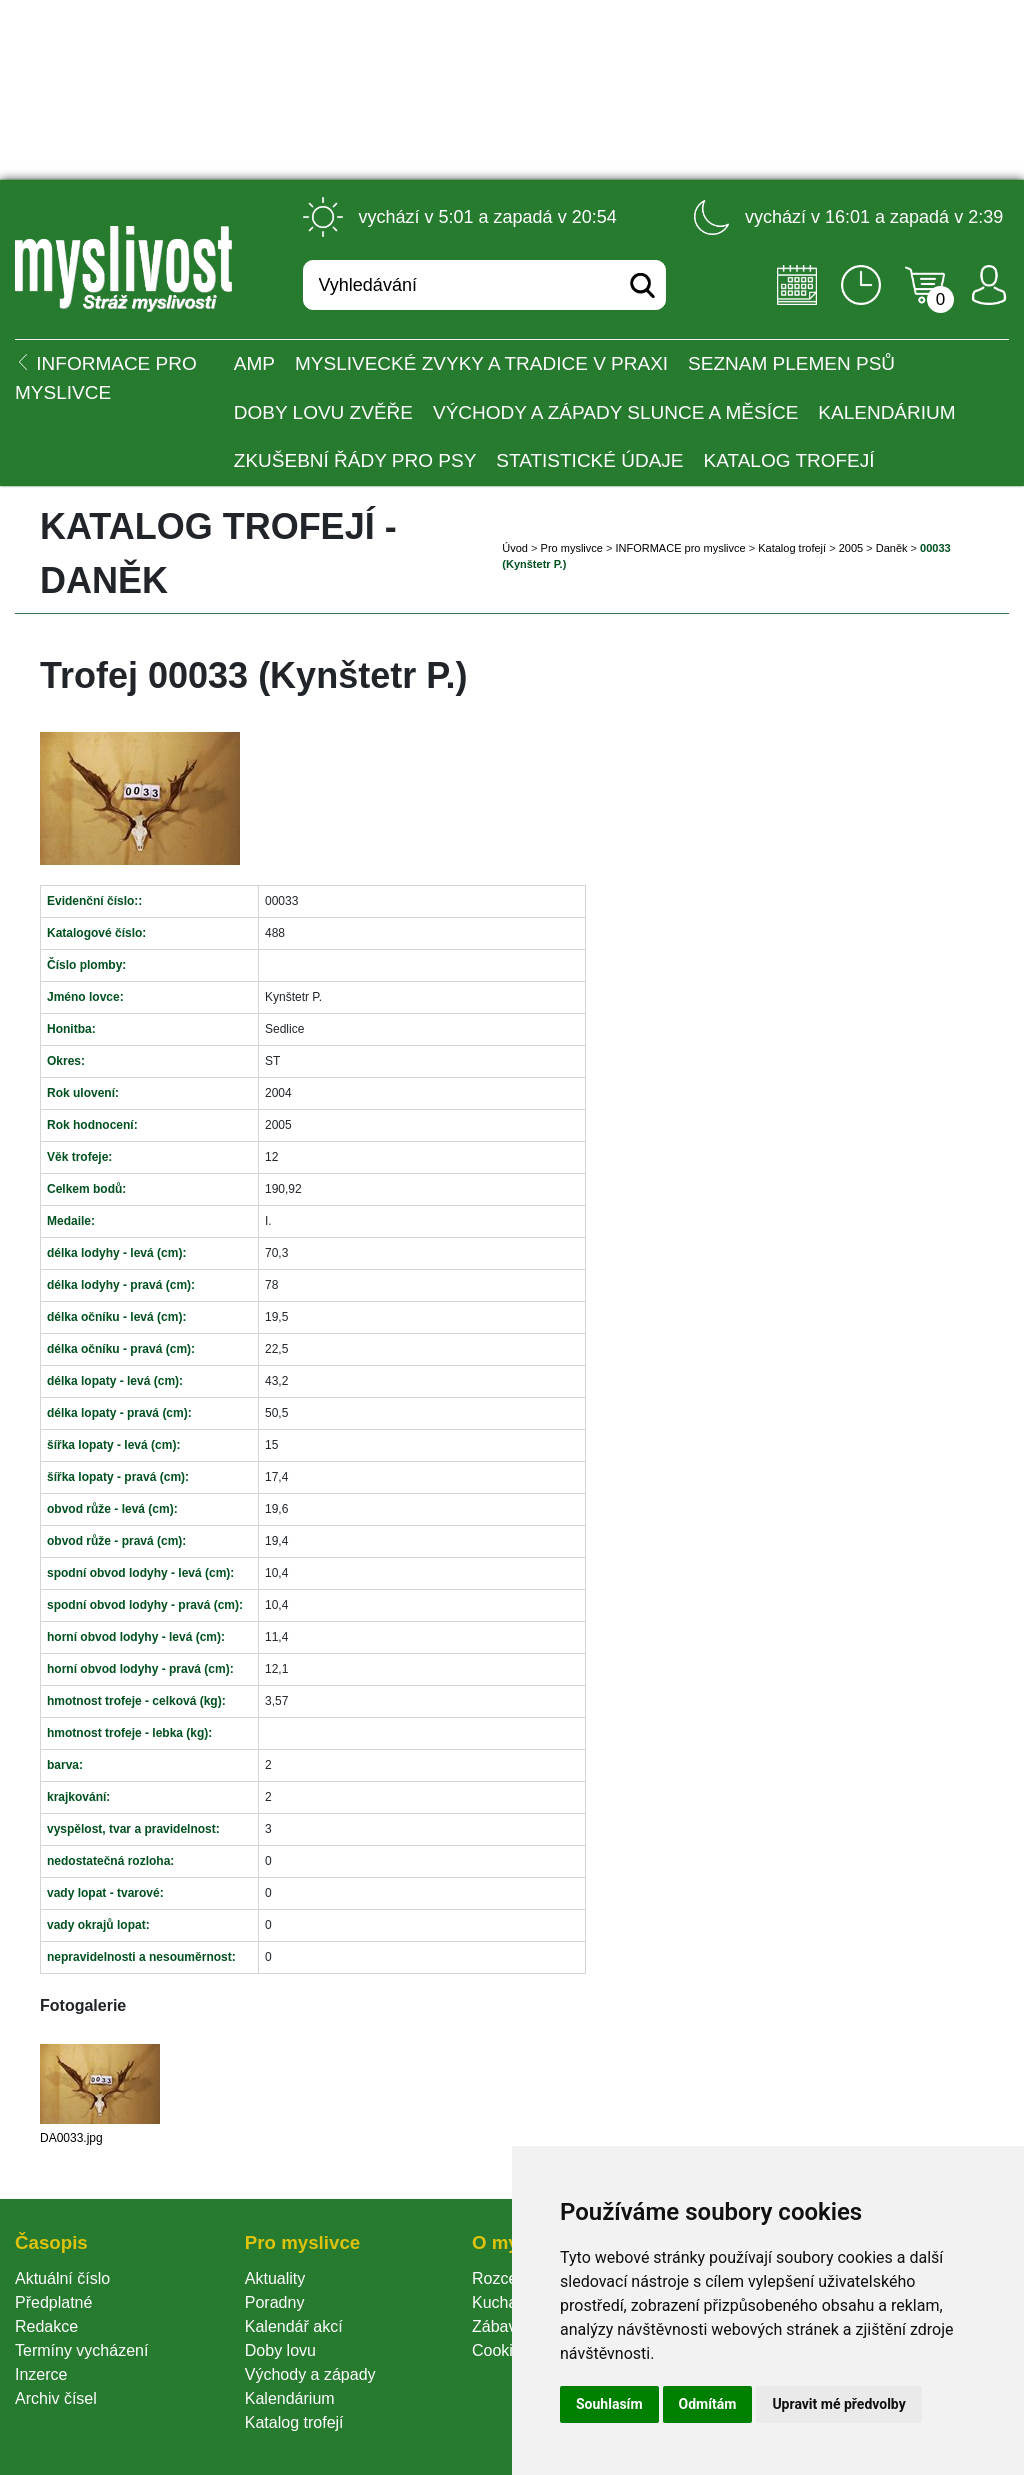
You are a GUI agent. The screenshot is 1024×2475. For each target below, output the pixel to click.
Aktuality (275, 2278)
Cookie (501, 2350)
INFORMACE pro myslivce (680, 548)
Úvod (515, 548)
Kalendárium (886, 412)
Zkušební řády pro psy (355, 460)
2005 (851, 548)
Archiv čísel (56, 2398)
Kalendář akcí (294, 2326)
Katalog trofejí (789, 460)
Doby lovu (280, 2350)
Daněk (892, 548)
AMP (254, 363)
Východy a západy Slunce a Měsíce (615, 412)
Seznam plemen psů (791, 363)
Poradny (275, 2302)
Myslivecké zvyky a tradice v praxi (481, 363)
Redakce (46, 2326)
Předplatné (53, 2302)
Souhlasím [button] (609, 2404)
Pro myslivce (572, 548)
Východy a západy (310, 2374)
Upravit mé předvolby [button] (838, 2404)
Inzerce (41, 2374)
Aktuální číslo (62, 2278)
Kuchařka (506, 2302)
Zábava (498, 2326)
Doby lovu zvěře (323, 412)
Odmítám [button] (708, 2404)
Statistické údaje (589, 460)
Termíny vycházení (81, 2350)
